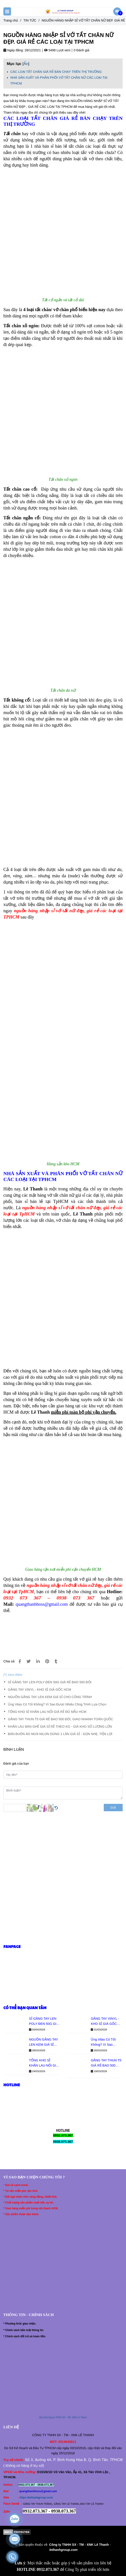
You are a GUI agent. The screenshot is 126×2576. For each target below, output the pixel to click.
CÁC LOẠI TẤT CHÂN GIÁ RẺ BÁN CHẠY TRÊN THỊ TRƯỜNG (56, 72)
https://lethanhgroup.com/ (36, 2497)
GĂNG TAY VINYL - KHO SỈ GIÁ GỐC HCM (39, 1689)
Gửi (113, 1807)
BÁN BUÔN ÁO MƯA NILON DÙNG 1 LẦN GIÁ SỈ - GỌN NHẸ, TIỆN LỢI (60, 1734)
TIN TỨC (29, 20)
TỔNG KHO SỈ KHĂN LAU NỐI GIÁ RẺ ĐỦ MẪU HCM (47, 1712)
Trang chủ (10, 20)
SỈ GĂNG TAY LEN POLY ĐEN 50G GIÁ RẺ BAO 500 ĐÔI (49, 1682)
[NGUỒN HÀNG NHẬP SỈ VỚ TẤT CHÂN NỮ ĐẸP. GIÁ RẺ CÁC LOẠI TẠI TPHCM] (63, 11)
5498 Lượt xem (57, 50)
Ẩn (26, 63)
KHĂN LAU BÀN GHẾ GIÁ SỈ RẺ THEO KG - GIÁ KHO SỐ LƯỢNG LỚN (60, 1726)
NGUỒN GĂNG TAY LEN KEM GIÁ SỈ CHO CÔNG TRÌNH (50, 1697)
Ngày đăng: (13, 50)
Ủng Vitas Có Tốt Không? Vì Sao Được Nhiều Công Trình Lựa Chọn (57, 1704)
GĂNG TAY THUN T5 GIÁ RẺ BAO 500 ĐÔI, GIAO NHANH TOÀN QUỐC (60, 1719)
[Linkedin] (38, 1661)
